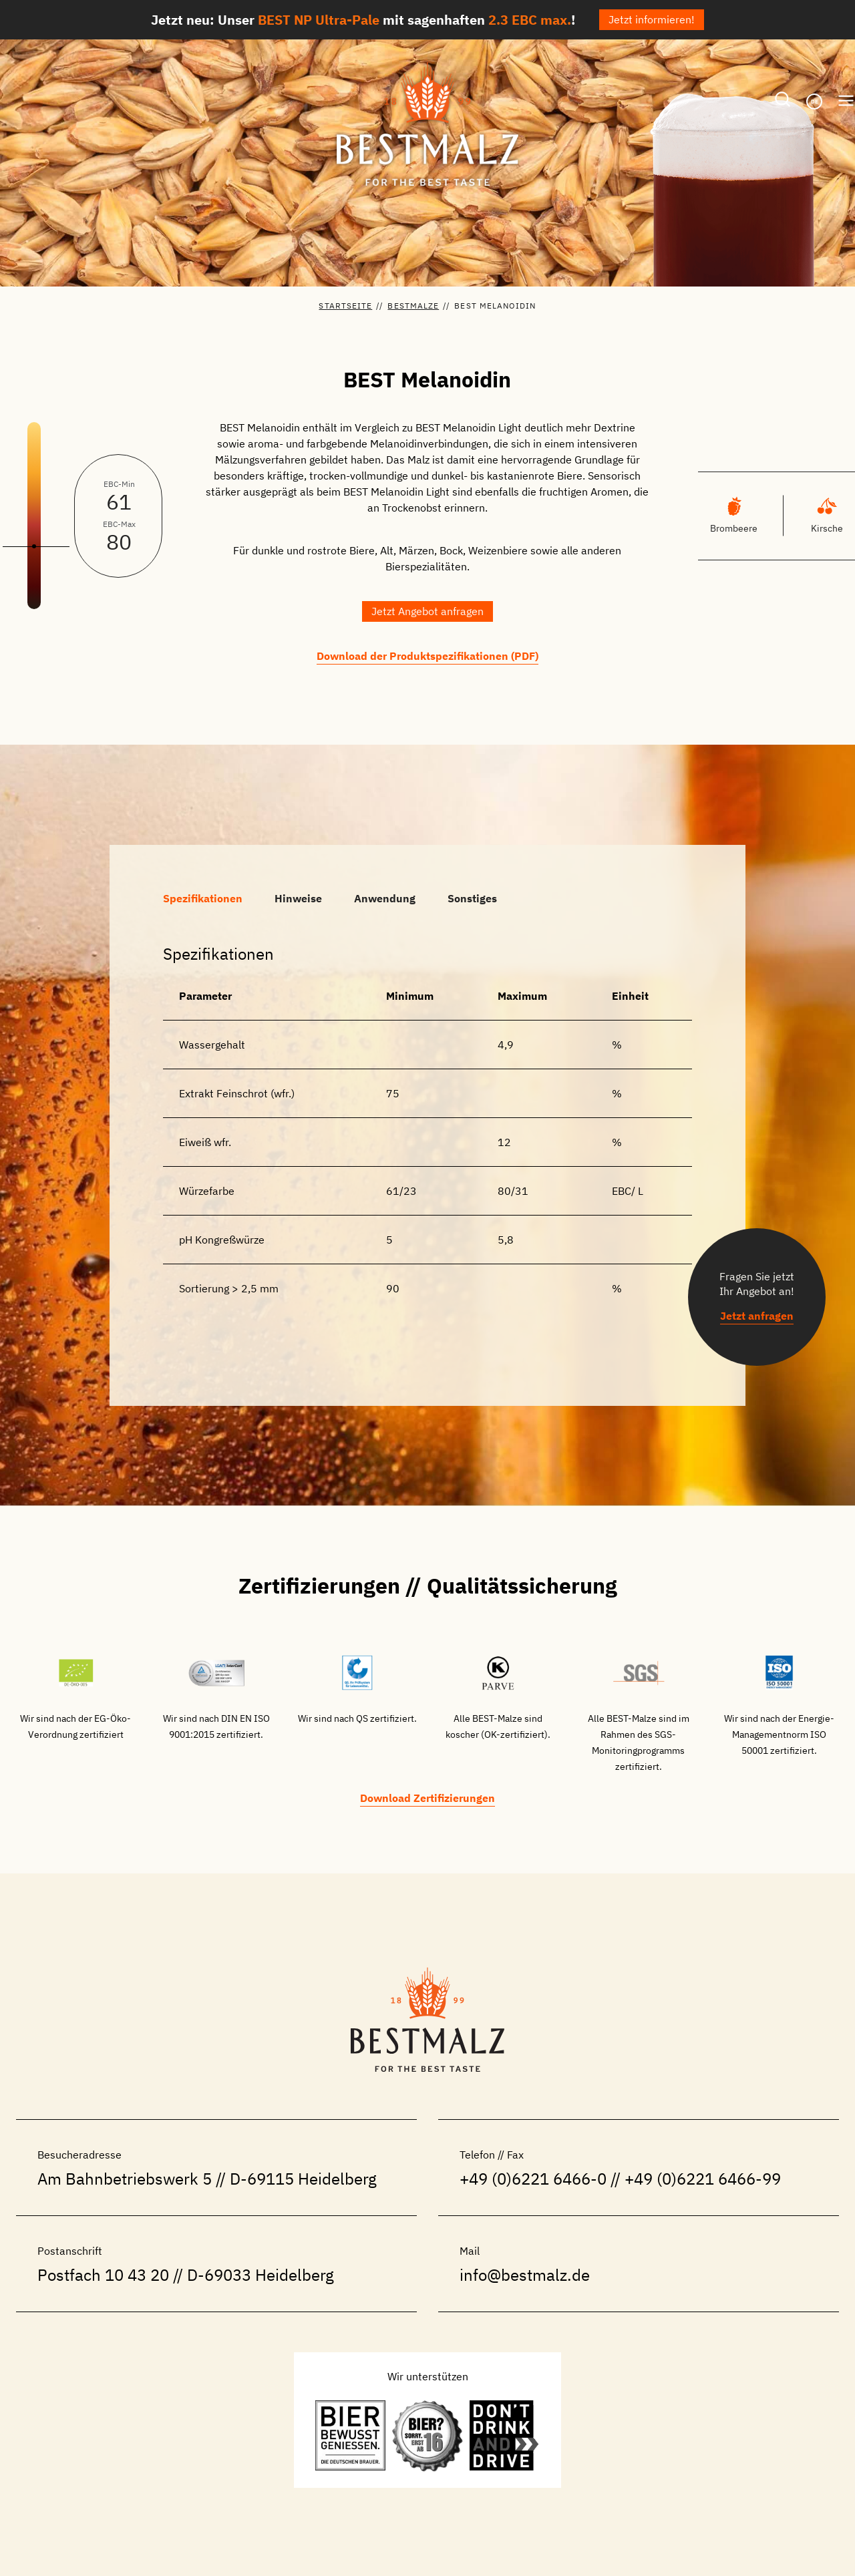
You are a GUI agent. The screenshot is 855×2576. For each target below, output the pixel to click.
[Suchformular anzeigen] (783, 100)
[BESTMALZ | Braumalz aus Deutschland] (427, 124)
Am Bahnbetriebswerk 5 (124, 2178)
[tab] (203, 898)
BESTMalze (413, 306)
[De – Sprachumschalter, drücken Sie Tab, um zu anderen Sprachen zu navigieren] (814, 102)
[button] (427, 611)
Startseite (345, 306)
